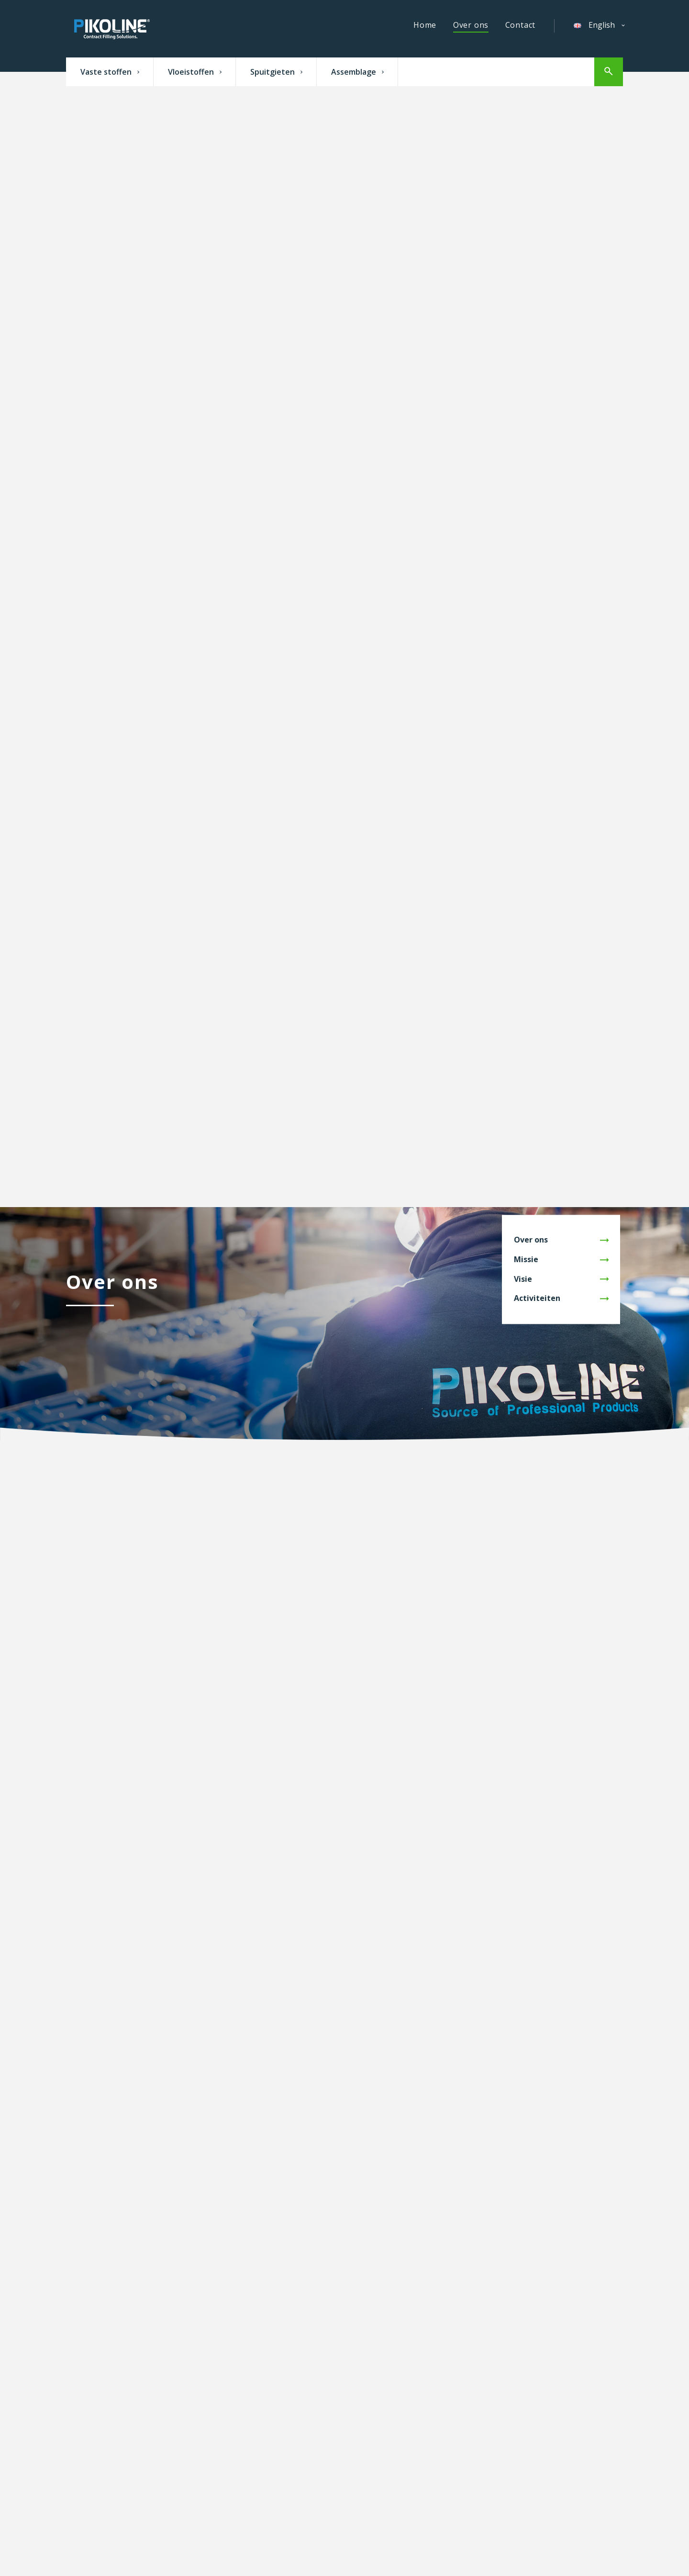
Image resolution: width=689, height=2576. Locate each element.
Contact (520, 25)
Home (424, 25)
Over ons (471, 25)
